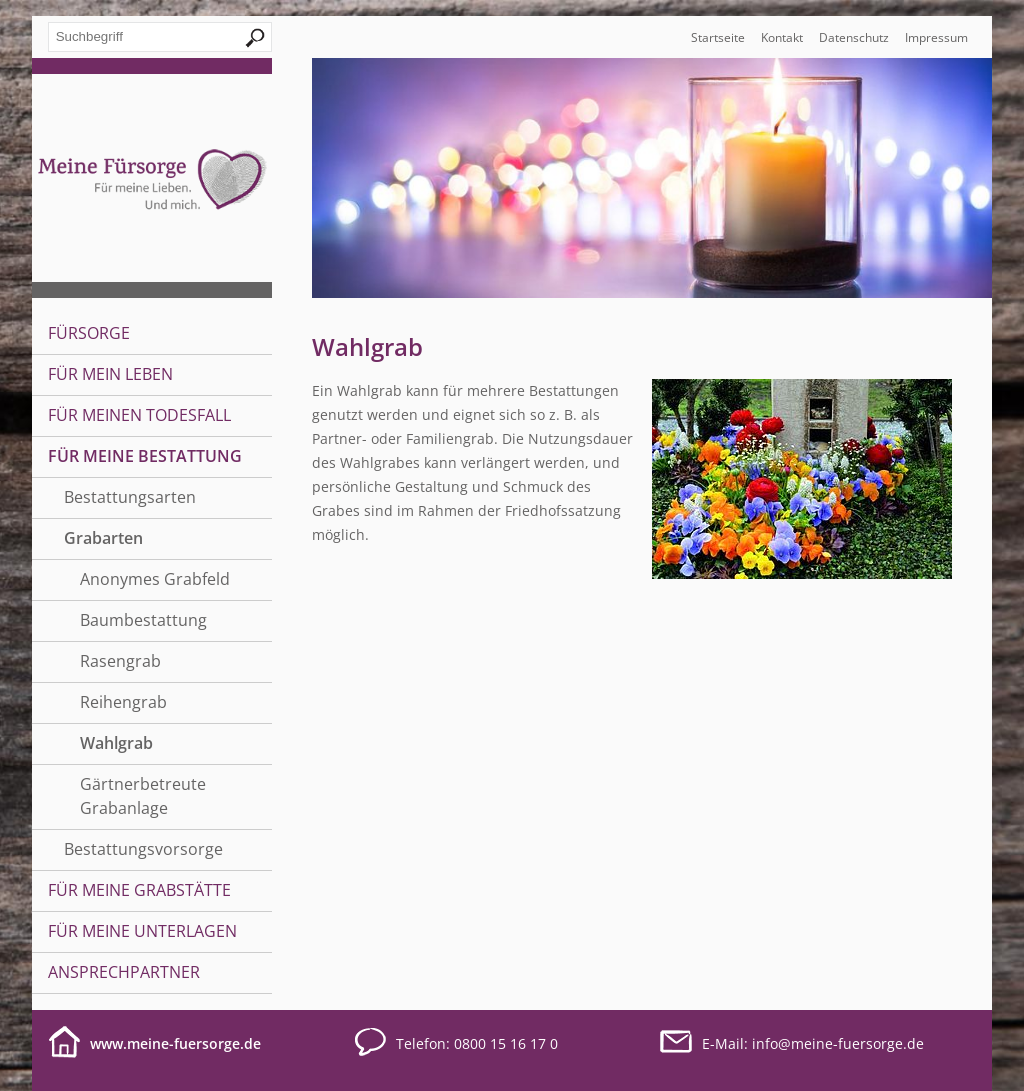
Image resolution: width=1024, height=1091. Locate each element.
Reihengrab (123, 702)
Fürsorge (89, 333)
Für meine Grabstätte (139, 890)
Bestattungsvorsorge (143, 849)
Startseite (718, 37)
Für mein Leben (110, 374)
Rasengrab (120, 661)
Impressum (936, 37)
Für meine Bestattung (145, 456)
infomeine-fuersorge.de (838, 1043)
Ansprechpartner (124, 972)
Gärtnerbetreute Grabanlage (143, 796)
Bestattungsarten (130, 497)
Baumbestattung (143, 620)
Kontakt (782, 37)
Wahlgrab (116, 743)
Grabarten (103, 538)
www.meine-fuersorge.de (175, 1043)
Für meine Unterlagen (142, 931)
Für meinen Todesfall (139, 415)
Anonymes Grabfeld (155, 579)
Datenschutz (854, 37)
